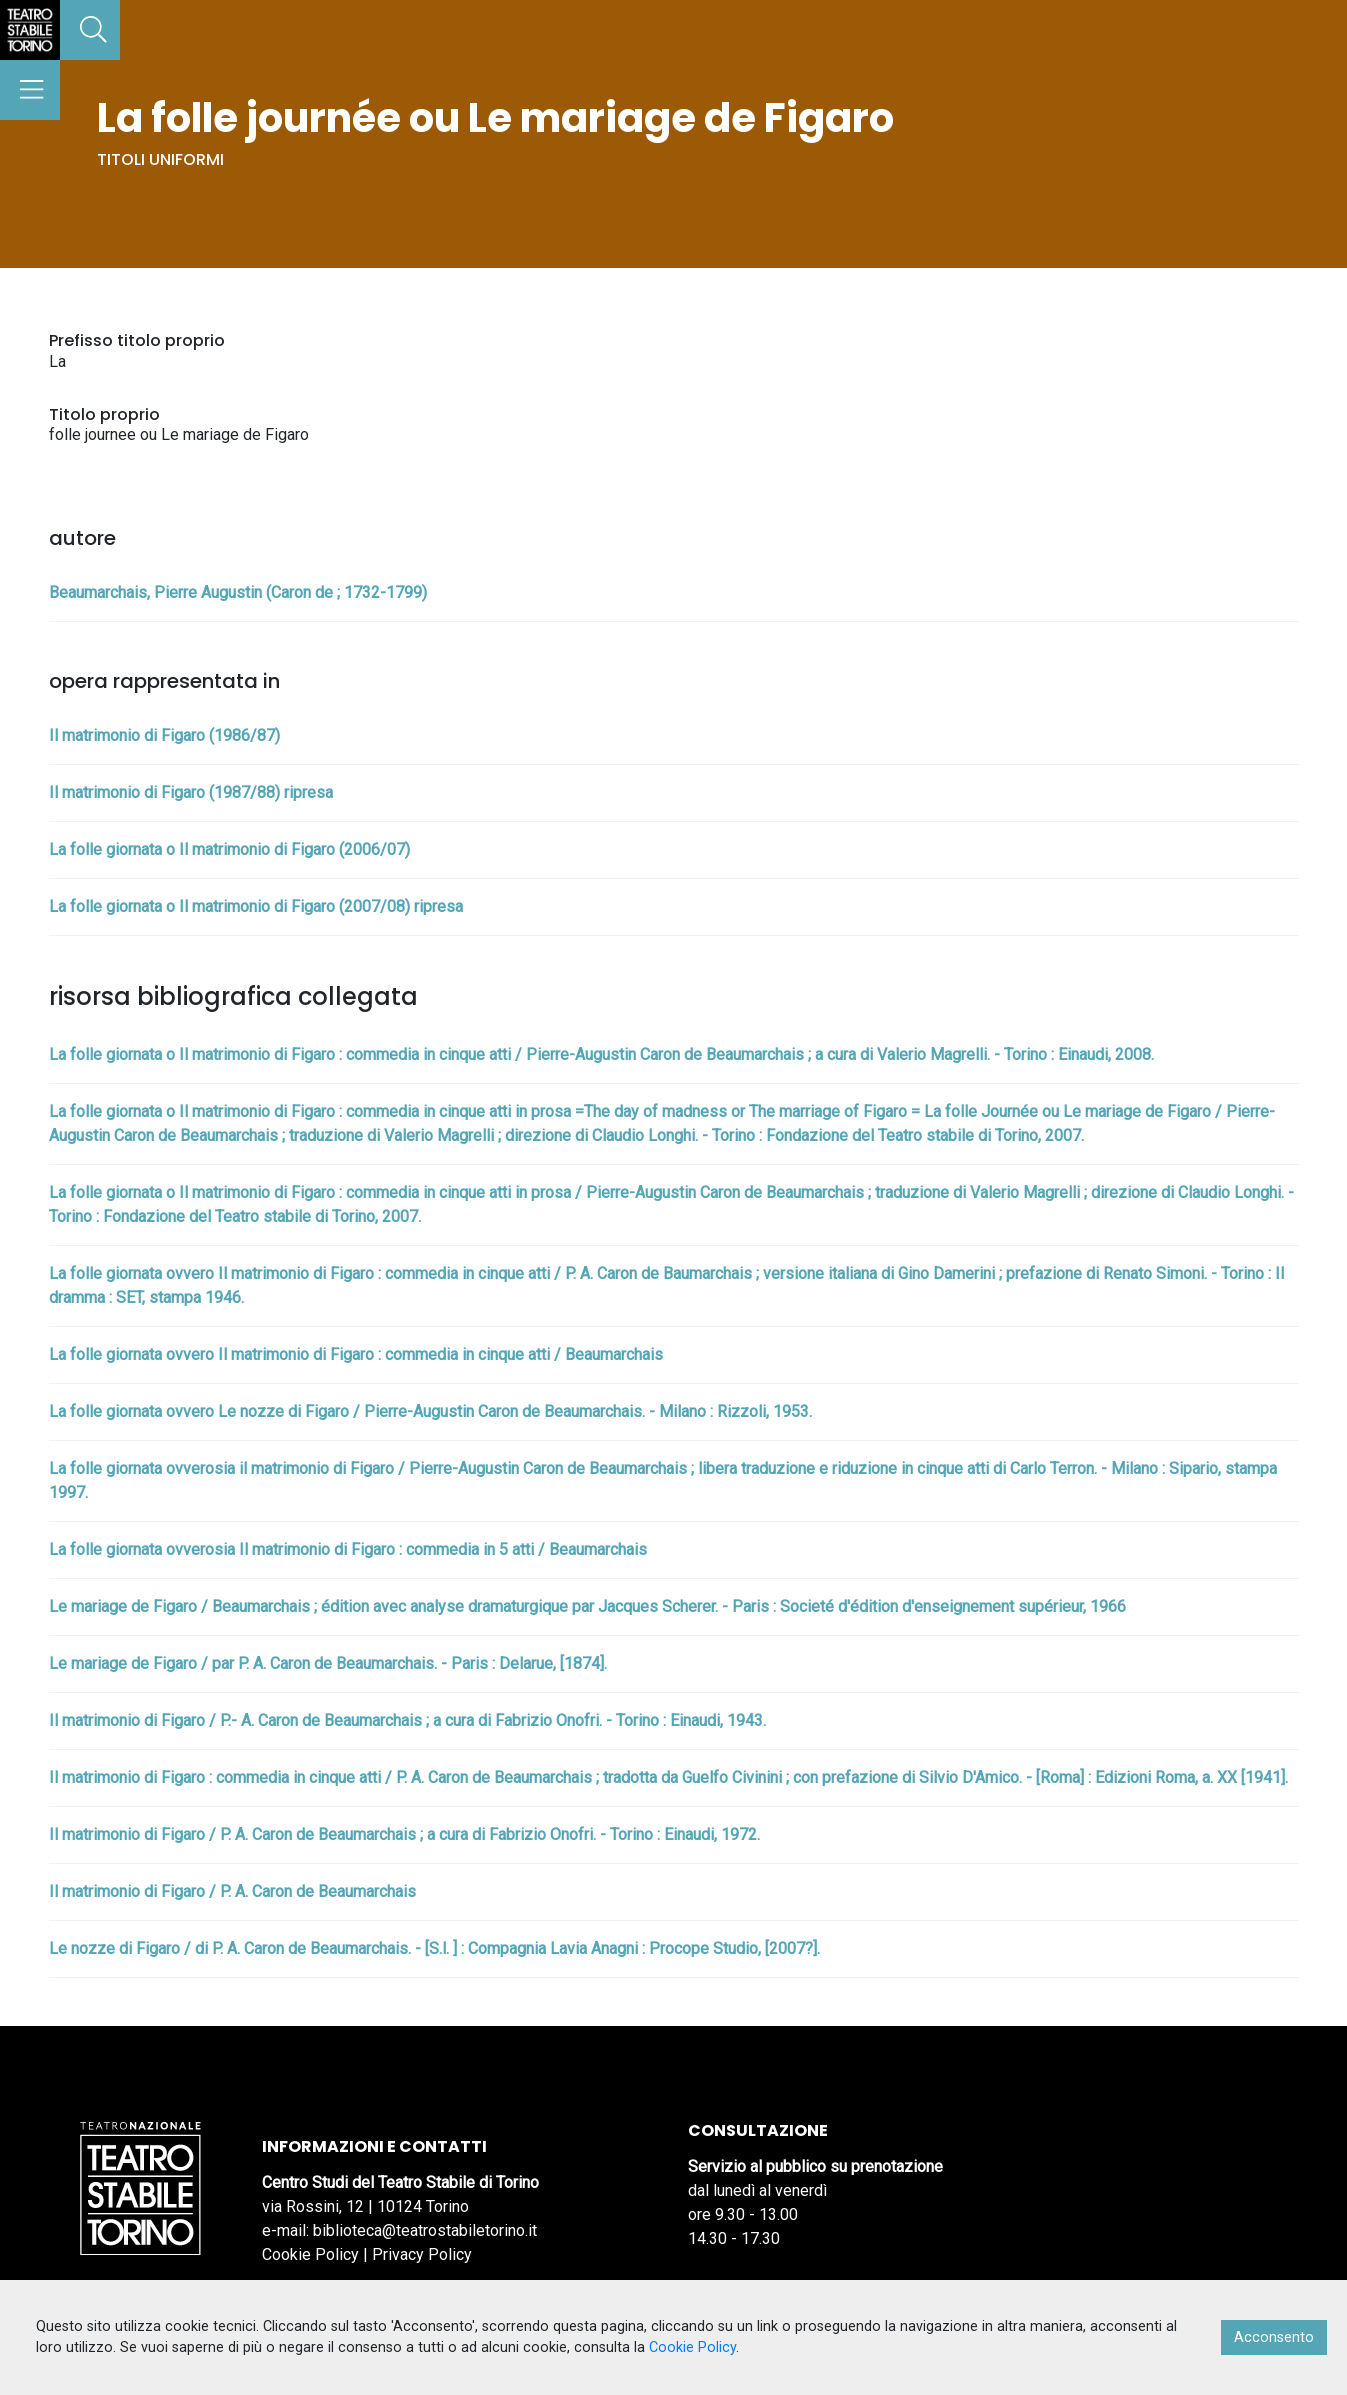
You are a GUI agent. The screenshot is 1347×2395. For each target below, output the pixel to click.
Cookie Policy (310, 2254)
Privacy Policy (422, 2254)
